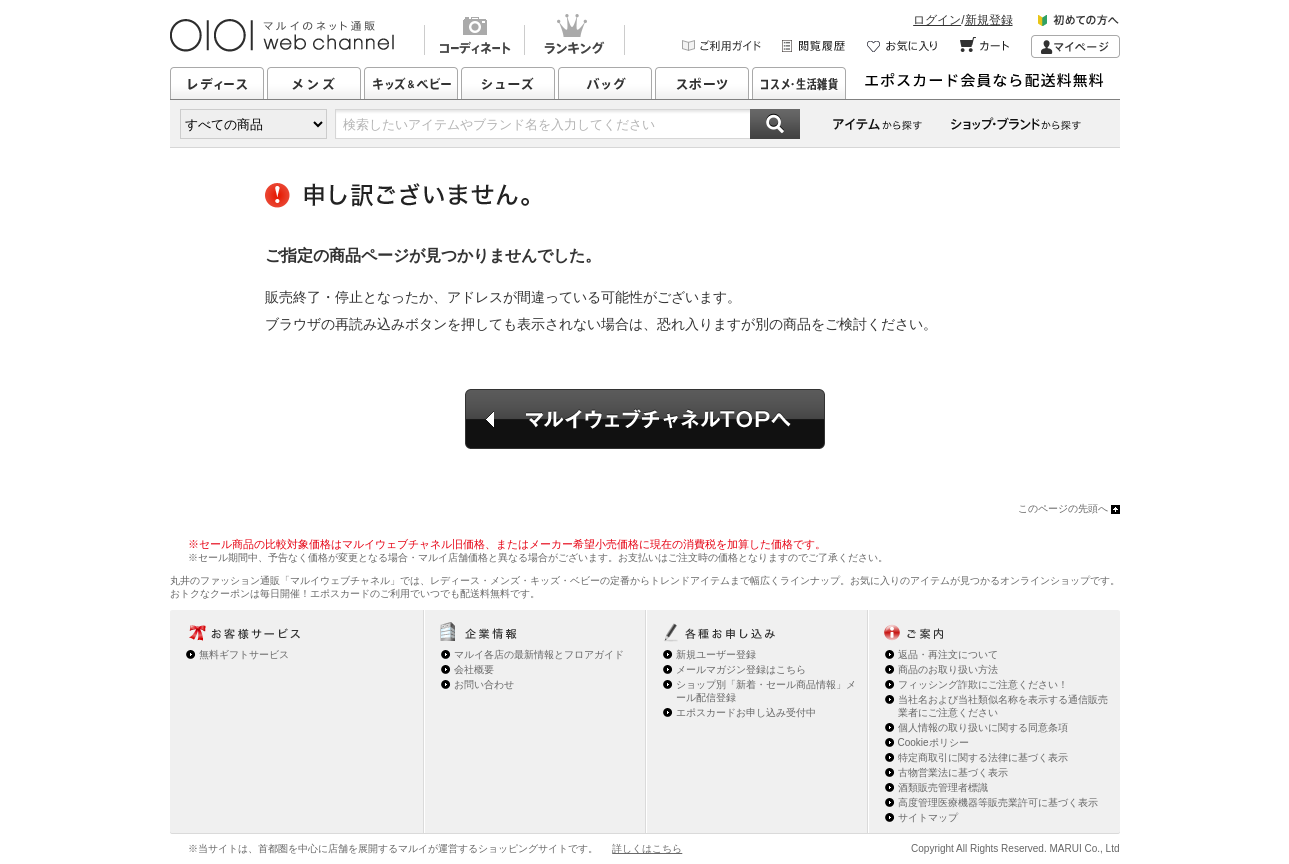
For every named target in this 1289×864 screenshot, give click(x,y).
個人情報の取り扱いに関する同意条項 (983, 727)
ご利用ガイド (722, 46)
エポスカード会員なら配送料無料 (990, 83)
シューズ (508, 83)
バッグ (605, 83)
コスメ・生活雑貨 (799, 83)
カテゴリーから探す (879, 124)
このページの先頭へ (1063, 508)
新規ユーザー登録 (716, 654)
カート (985, 46)
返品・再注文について (948, 654)
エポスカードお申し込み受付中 (746, 712)
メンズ (314, 83)
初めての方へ (1079, 23)
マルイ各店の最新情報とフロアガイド (539, 654)
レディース (217, 83)
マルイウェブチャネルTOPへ (645, 419)
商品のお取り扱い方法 (948, 669)
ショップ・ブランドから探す (1019, 124)
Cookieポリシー (933, 742)
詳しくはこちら (647, 848)
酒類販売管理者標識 (943, 787)
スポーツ (702, 83)
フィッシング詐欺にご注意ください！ (983, 684)
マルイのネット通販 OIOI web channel (283, 35)
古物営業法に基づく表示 (953, 772)
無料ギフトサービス (244, 654)
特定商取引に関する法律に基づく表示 (983, 757)
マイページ (1075, 46)
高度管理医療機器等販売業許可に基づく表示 (998, 802)
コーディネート (474, 37)
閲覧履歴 (814, 46)
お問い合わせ (484, 684)
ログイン (937, 20)
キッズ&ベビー (411, 83)
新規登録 (989, 20)
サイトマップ (928, 817)
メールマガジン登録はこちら (741, 669)
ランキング (574, 37)
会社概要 (474, 669)
